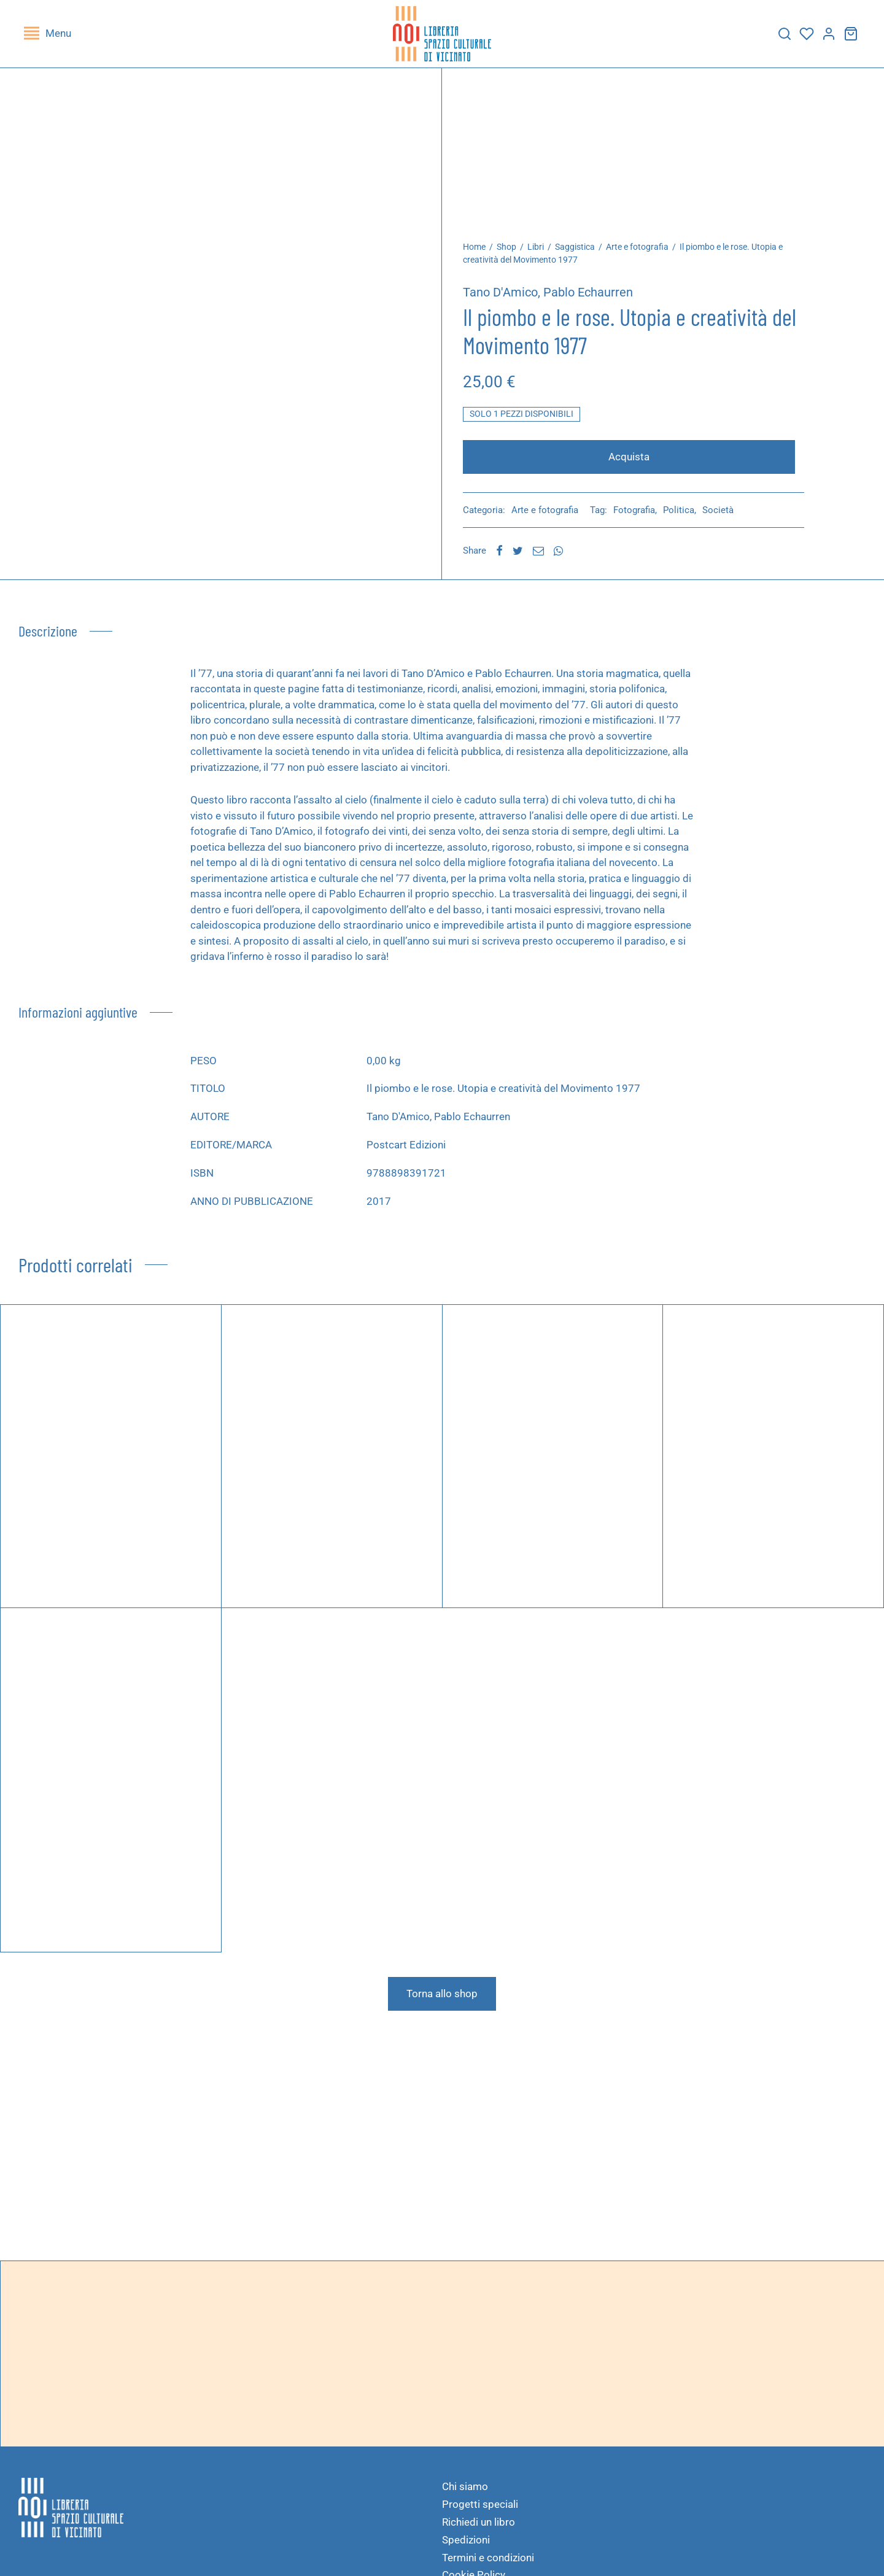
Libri (542, 253)
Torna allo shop (442, 2000)
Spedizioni (466, 2546)
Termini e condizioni (488, 2564)
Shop (513, 253)
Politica (685, 516)
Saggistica (582, 253)
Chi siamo (465, 2492)
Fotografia (641, 516)
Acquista (632, 463)
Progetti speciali (480, 2510)
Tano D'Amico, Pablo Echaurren (555, 298)
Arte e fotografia (644, 253)
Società (724, 516)
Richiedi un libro (478, 2528)
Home (481, 253)
